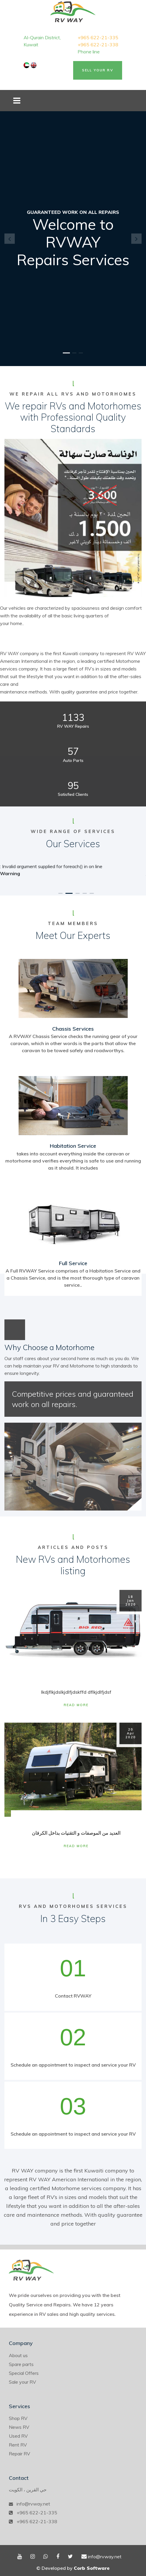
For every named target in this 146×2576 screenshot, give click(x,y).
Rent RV (18, 2445)
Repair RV (19, 2454)
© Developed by (73, 2568)
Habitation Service (73, 1145)
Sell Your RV (97, 70)
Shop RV (18, 2418)
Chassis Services (73, 1028)
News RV (19, 2427)
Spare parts (21, 2364)
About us (18, 2355)
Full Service (73, 1263)
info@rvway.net (33, 2504)
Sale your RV (22, 2382)
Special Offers (24, 2373)
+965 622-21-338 (98, 44)
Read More (76, 1705)
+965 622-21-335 (98, 37)
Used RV (18, 2436)
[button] (9, 238)
